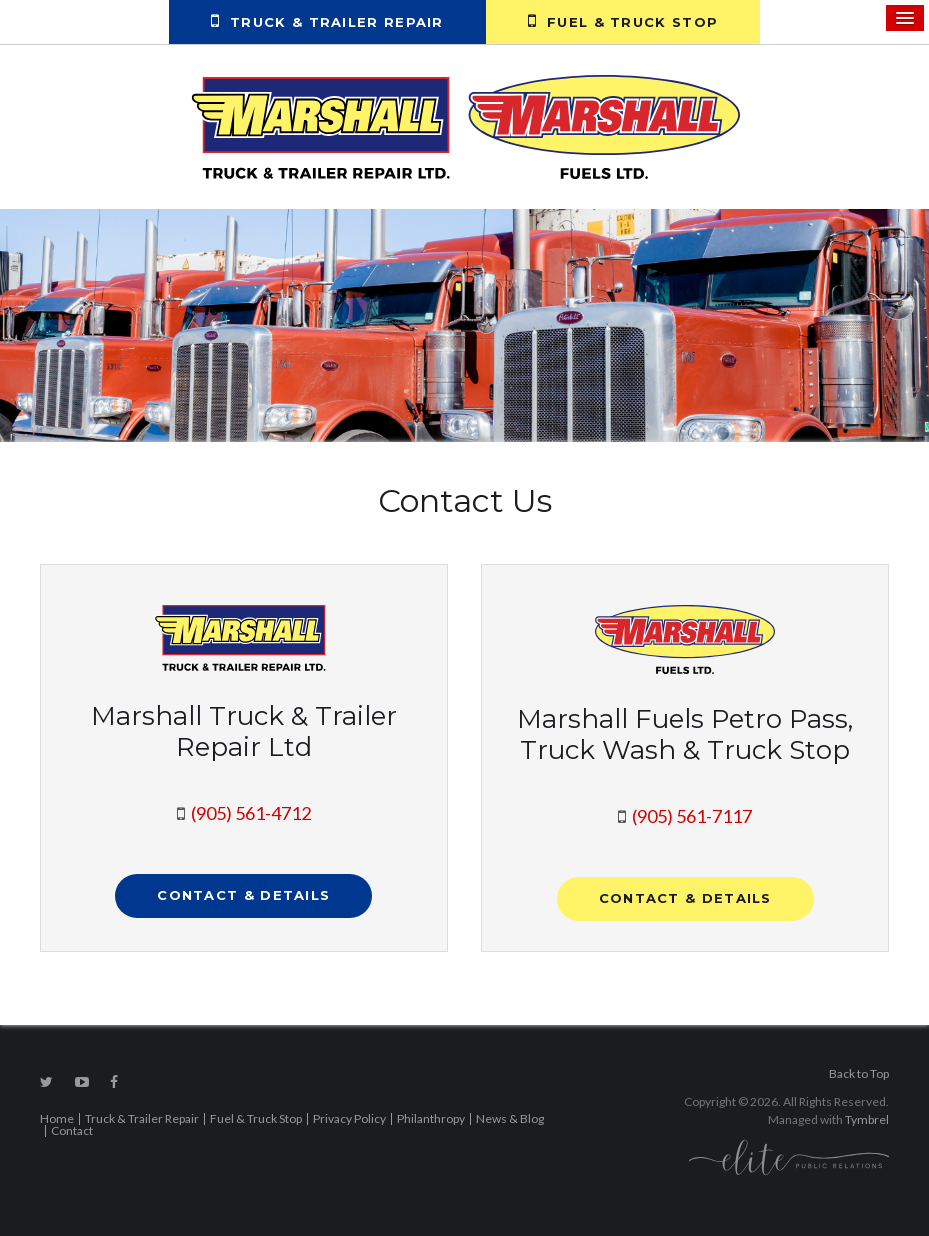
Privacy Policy (349, 1118)
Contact (72, 1130)
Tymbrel (867, 1119)
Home (57, 1118)
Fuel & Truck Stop (623, 21)
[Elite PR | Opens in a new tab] (789, 1156)
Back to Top (859, 1073)
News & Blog (510, 1118)
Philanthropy (431, 1118)
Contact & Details (243, 895)
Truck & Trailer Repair (327, 21)
